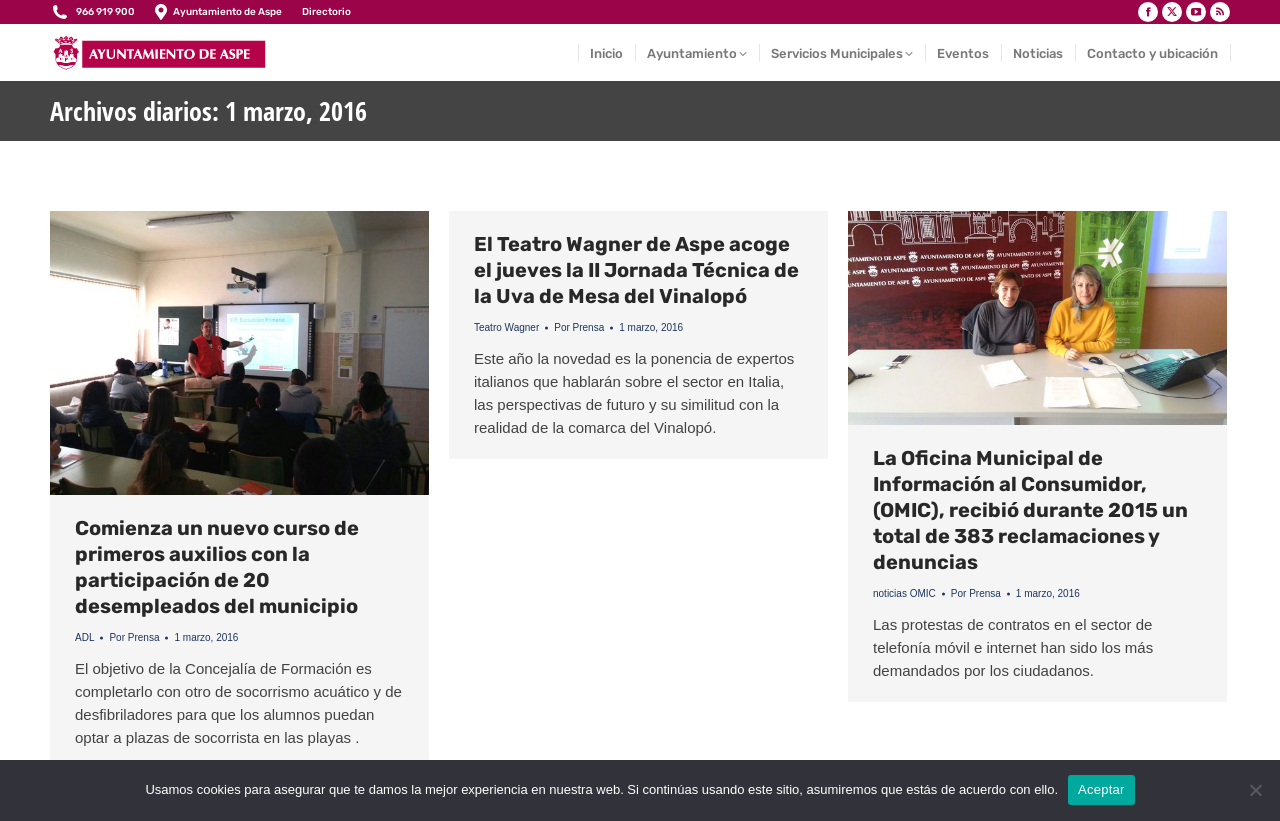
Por (134, 637)
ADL (84, 637)
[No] (1255, 790)
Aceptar (1101, 789)
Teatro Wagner (506, 327)
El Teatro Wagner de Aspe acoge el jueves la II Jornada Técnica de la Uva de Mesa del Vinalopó (636, 270)
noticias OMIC (904, 593)
